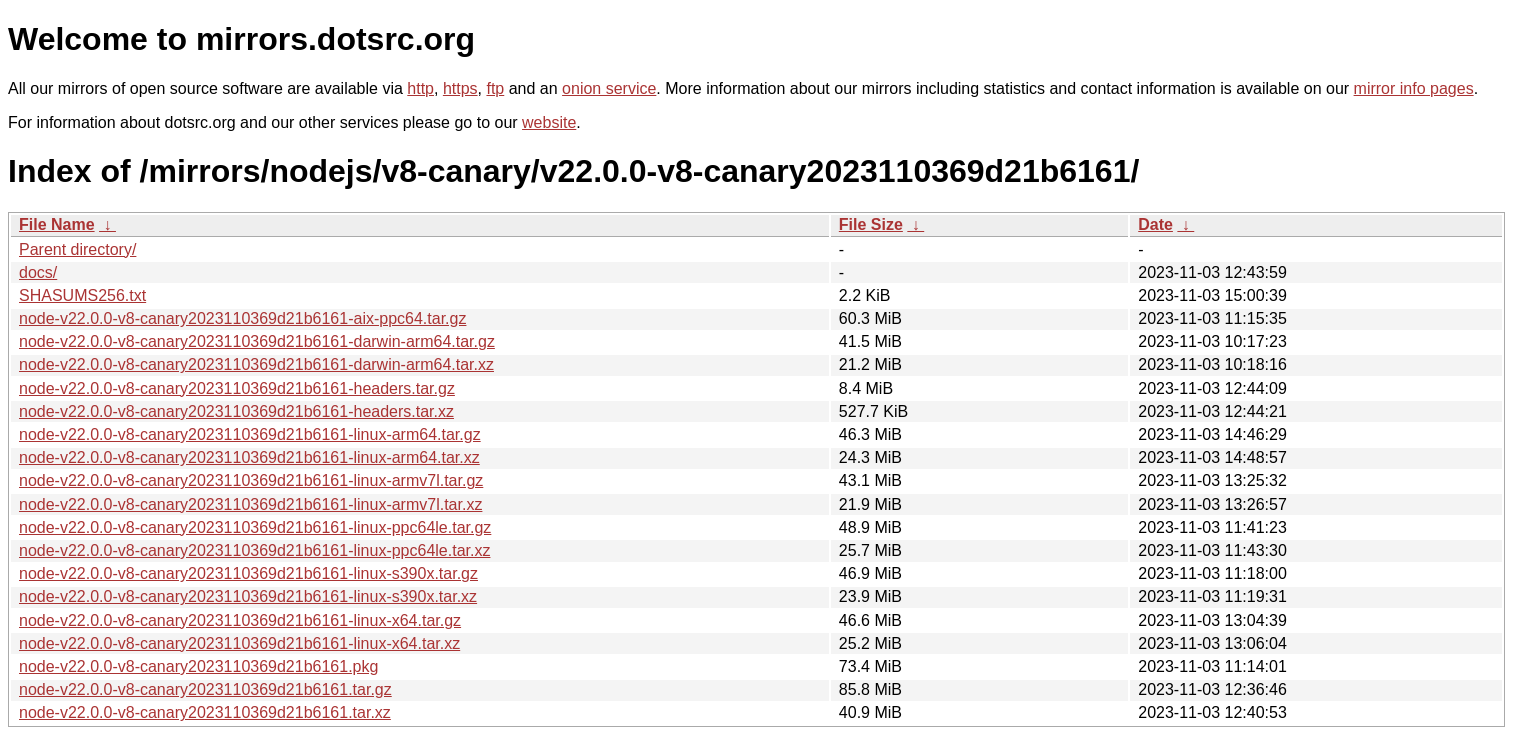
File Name (57, 224)
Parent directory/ (77, 249)
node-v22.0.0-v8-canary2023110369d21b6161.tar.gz (205, 689)
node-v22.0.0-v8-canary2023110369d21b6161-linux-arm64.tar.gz (250, 434)
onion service (609, 88)
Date (1155, 224)
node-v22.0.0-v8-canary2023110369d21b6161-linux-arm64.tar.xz (249, 457)
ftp (495, 88)
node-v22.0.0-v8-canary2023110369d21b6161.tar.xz (205, 712)
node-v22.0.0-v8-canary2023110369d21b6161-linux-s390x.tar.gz (248, 573)
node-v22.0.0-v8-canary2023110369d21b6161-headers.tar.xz (236, 411)
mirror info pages (1414, 88)
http (420, 88)
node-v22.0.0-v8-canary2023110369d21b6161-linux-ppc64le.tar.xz (254, 550)
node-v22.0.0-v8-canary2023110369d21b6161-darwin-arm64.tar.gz (257, 341)
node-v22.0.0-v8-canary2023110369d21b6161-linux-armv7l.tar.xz (250, 504)
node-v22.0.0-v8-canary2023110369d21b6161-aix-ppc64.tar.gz (242, 318)
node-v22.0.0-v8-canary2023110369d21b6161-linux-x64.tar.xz (239, 643)
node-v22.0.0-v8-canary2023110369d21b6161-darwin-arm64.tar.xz (256, 364)
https (460, 88)
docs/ (38, 272)
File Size (871, 224)
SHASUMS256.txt (82, 295)
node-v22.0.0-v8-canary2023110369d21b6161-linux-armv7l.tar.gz (251, 480)
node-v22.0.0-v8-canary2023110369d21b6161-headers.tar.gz (237, 388)
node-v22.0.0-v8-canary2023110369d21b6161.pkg (198, 666)
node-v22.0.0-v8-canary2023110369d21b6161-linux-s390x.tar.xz (248, 596)
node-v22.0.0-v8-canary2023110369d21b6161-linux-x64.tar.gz (240, 620)
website (549, 122)
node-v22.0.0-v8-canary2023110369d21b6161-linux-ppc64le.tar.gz (255, 527)
